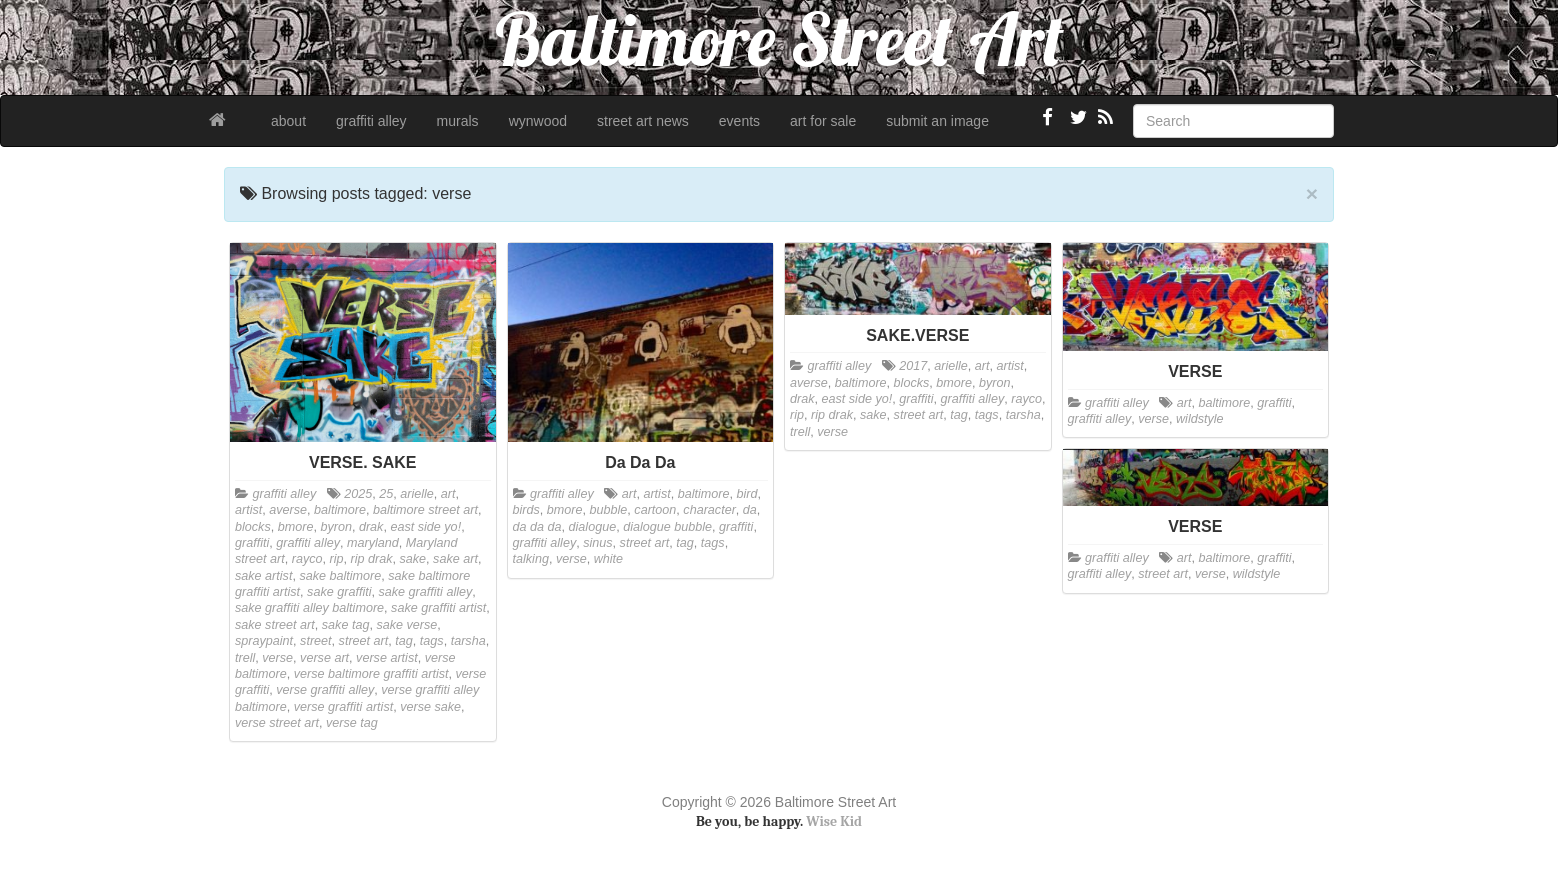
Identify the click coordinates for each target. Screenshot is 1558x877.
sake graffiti (339, 592)
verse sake (430, 707)
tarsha (468, 641)
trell (245, 658)
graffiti (252, 543)
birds (526, 510)
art (448, 494)
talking (531, 559)
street (316, 641)
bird (747, 494)
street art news (643, 121)
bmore (296, 527)
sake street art (275, 625)
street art (364, 641)
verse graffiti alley (325, 690)
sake (413, 559)
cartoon (655, 510)
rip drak (372, 559)
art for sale (823, 121)
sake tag (346, 625)
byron (336, 527)
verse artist (387, 658)
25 (386, 494)
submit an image (937, 121)
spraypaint (264, 641)
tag (404, 641)
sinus (597, 543)
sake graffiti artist (438, 608)
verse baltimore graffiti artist (371, 674)
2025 (358, 494)
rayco (307, 559)
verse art (324, 658)
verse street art (277, 723)
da (750, 510)
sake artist (263, 576)
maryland (373, 543)
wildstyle (1200, 419)
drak (371, 527)
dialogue (593, 527)
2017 (913, 366)
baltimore (340, 510)
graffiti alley (371, 121)
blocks (253, 527)
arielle (417, 494)
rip (337, 559)
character (709, 510)
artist (248, 510)
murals (458, 121)
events (739, 121)
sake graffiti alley (426, 592)
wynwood (538, 121)
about (288, 121)
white (608, 559)
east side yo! (425, 527)
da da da (537, 527)
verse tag (352, 723)
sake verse (406, 625)
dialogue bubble (667, 527)
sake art (455, 559)
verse (277, 658)
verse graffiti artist (343, 707)
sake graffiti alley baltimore (309, 608)
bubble (609, 510)
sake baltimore (340, 576)
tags (432, 641)
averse (288, 510)
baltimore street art (425, 510)
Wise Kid (834, 821)
